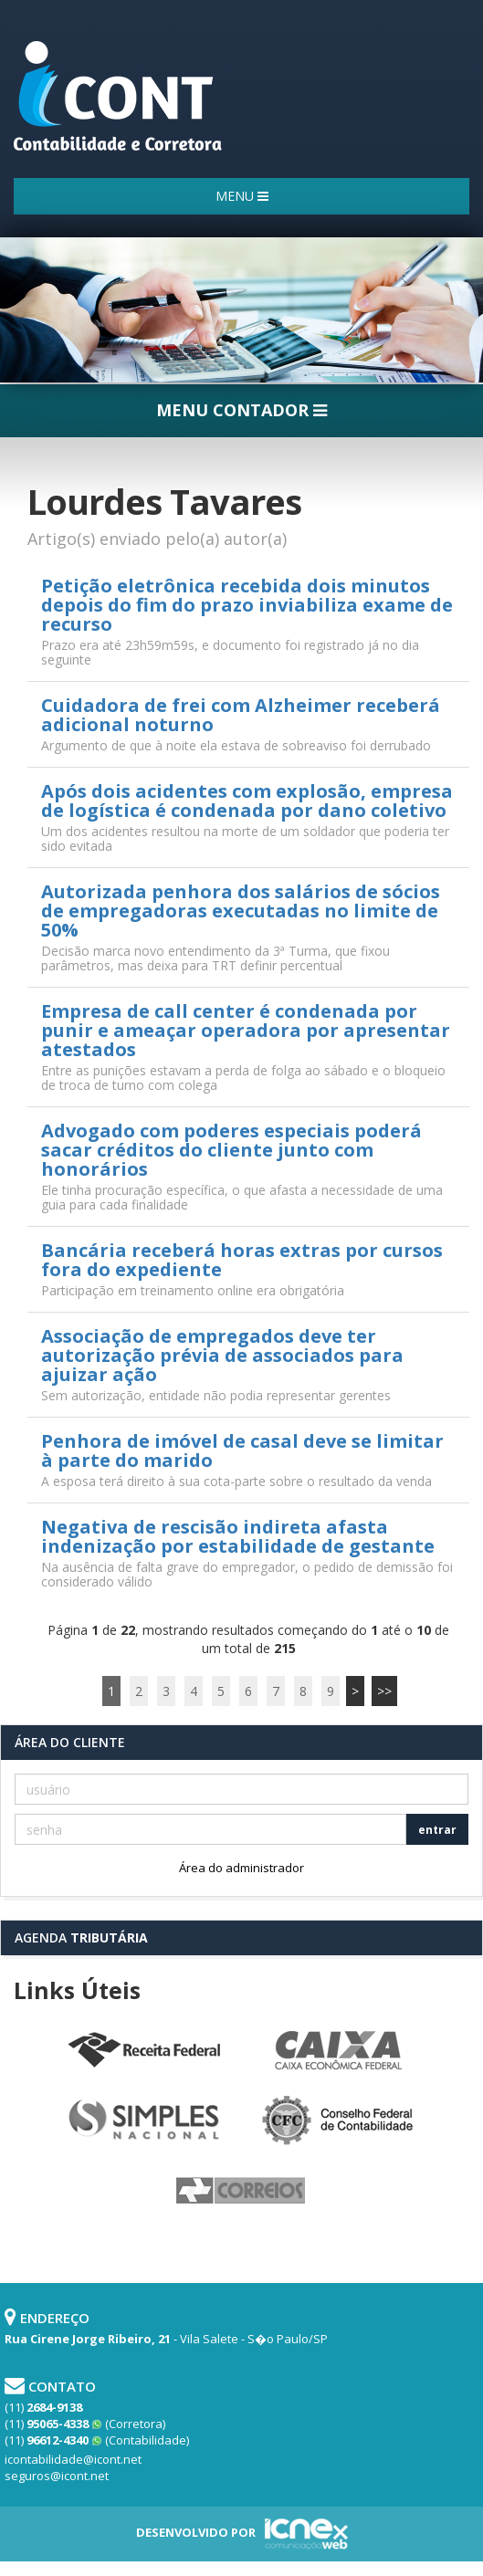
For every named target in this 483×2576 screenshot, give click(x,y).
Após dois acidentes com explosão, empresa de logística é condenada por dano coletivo (247, 800)
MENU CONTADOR (241, 410)
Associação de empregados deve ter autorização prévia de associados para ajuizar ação (222, 1355)
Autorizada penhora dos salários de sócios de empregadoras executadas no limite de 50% (240, 910)
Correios (242, 2192)
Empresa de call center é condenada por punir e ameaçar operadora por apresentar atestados (245, 1030)
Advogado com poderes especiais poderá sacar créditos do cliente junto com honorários (231, 1149)
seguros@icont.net (57, 2475)
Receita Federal (144, 2051)
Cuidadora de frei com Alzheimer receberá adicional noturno (240, 715)
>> (384, 1691)
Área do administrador (241, 1867)
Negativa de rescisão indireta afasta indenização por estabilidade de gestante (238, 1536)
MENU (241, 195)
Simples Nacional (144, 2121)
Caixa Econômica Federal (340, 2051)
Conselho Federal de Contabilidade (340, 2121)
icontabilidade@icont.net (73, 2459)
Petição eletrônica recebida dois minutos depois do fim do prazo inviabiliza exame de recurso (247, 605)
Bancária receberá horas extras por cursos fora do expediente (242, 1260)
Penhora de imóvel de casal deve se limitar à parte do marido (242, 1450)
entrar (437, 1830)
